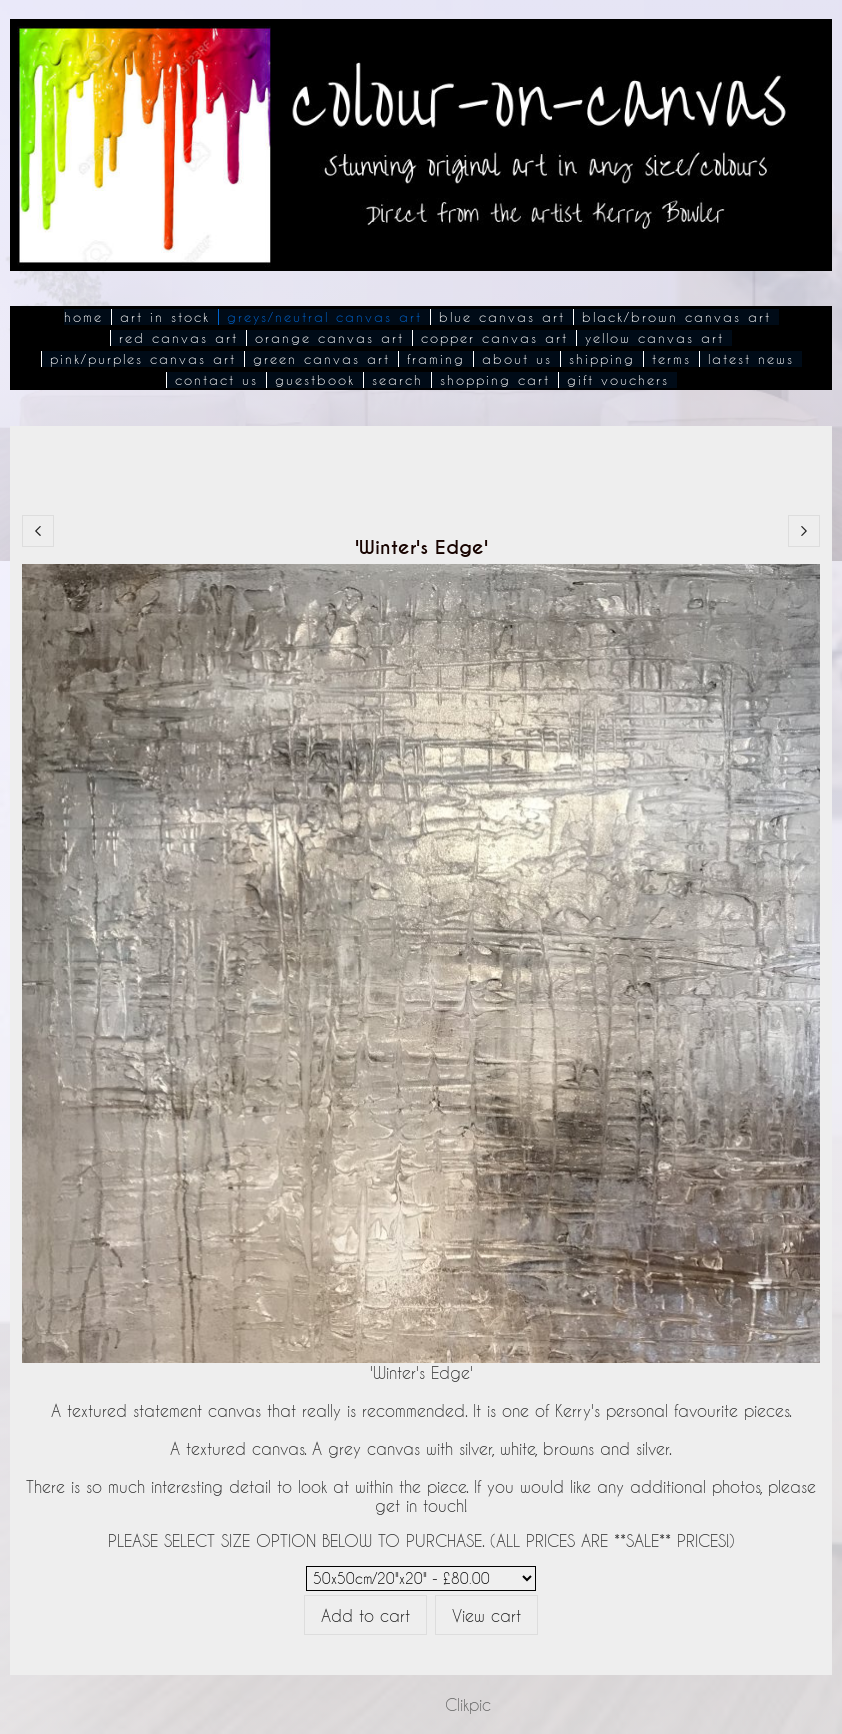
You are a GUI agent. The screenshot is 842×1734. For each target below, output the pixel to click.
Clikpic (468, 1704)
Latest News (751, 359)
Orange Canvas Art (329, 338)
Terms (671, 359)
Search (397, 380)
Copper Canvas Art (494, 338)
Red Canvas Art (178, 338)
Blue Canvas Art (502, 317)
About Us (517, 359)
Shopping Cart (495, 380)
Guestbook (315, 380)
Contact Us (216, 380)
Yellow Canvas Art (654, 338)
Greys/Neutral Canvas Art (324, 317)
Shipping (602, 359)
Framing (436, 359)
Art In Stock (165, 317)
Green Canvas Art (321, 359)
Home (83, 317)
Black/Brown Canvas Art (676, 317)
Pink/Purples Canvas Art (143, 359)
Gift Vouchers (618, 380)
